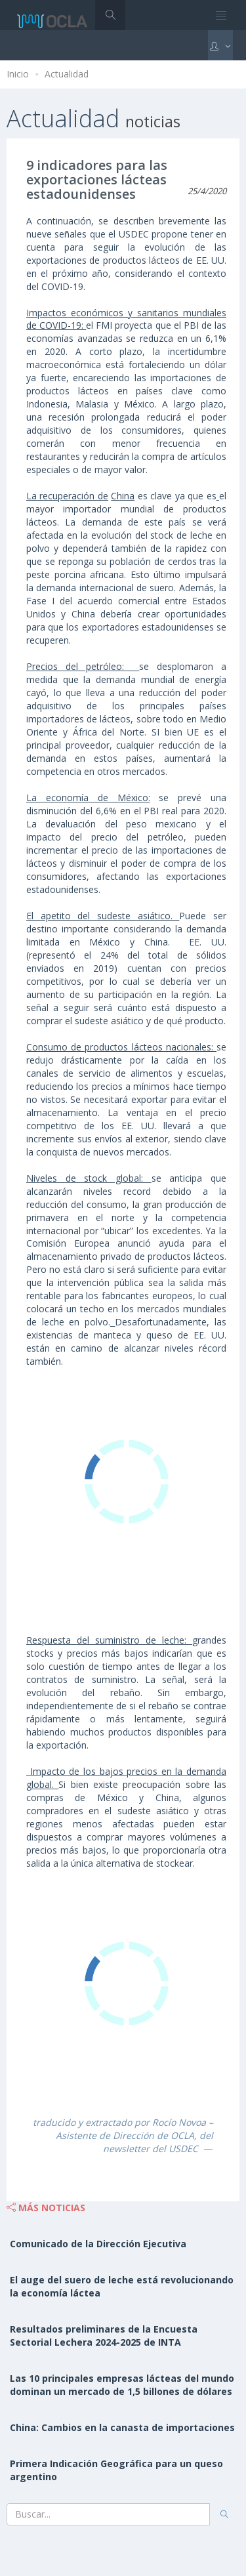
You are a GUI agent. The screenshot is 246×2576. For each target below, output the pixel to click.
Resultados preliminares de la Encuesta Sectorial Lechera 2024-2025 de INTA (103, 2335)
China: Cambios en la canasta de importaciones (122, 2427)
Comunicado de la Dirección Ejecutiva (98, 2243)
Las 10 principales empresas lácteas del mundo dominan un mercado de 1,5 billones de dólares (122, 2385)
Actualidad (67, 74)
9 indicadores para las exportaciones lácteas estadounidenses (96, 179)
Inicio (18, 74)
